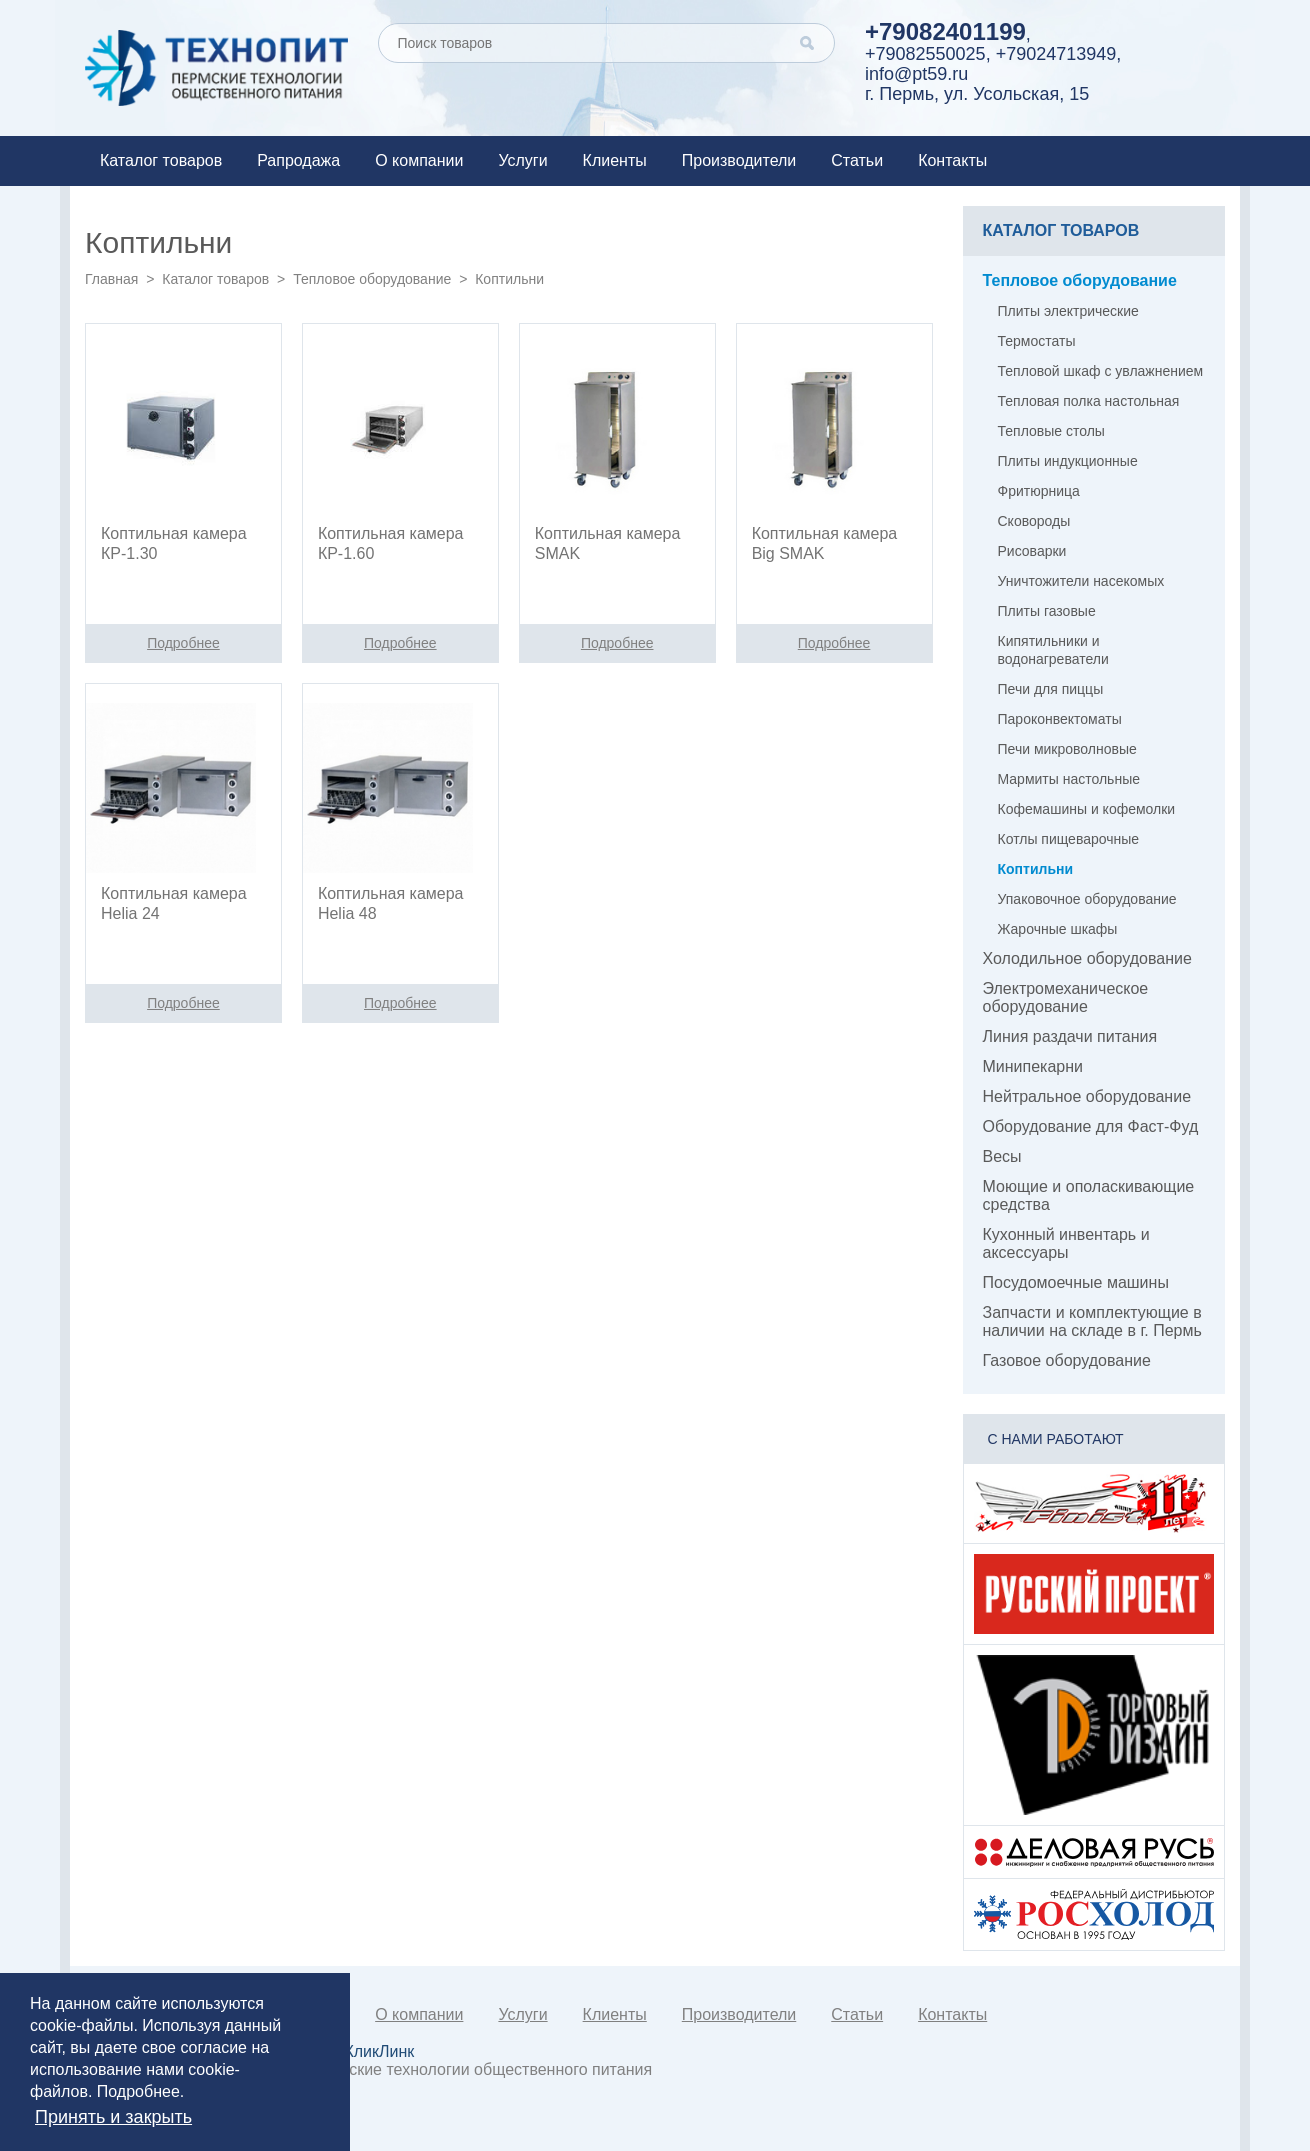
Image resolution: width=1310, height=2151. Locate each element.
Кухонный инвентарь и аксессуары (1066, 1243)
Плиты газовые (1047, 611)
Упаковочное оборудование (1087, 899)
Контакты (952, 160)
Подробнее (138, 2091)
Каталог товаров (161, 160)
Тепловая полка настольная (1089, 401)
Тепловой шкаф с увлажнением (1101, 371)
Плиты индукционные (1068, 461)
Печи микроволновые (1067, 749)
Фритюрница (1039, 491)
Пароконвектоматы (1060, 719)
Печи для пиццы (1051, 689)
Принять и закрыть (113, 2117)
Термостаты (1037, 341)
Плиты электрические (1068, 311)
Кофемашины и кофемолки (1087, 809)
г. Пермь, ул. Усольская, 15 (977, 94)
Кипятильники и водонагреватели (1053, 650)
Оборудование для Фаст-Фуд (1091, 1126)
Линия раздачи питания (1070, 1036)
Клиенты (615, 160)
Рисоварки (1032, 551)
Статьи (857, 160)
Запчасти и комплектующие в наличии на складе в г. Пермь (1092, 1321)
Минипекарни (1033, 1066)
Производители (739, 160)
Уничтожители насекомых (1081, 581)
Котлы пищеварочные (1069, 839)
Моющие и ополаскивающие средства (1089, 1195)
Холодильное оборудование (1087, 958)
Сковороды (1034, 521)
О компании (419, 160)
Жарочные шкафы (1058, 929)
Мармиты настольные (1069, 779)
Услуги (522, 160)
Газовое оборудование (1067, 1360)
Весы (1002, 1156)
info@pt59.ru (916, 74)
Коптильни (1036, 869)
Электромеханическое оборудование (1066, 997)
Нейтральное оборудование (1087, 1096)
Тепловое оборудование (372, 279)
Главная (111, 279)
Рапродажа (298, 160)
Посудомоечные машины (1076, 1282)
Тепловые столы (1051, 431)
